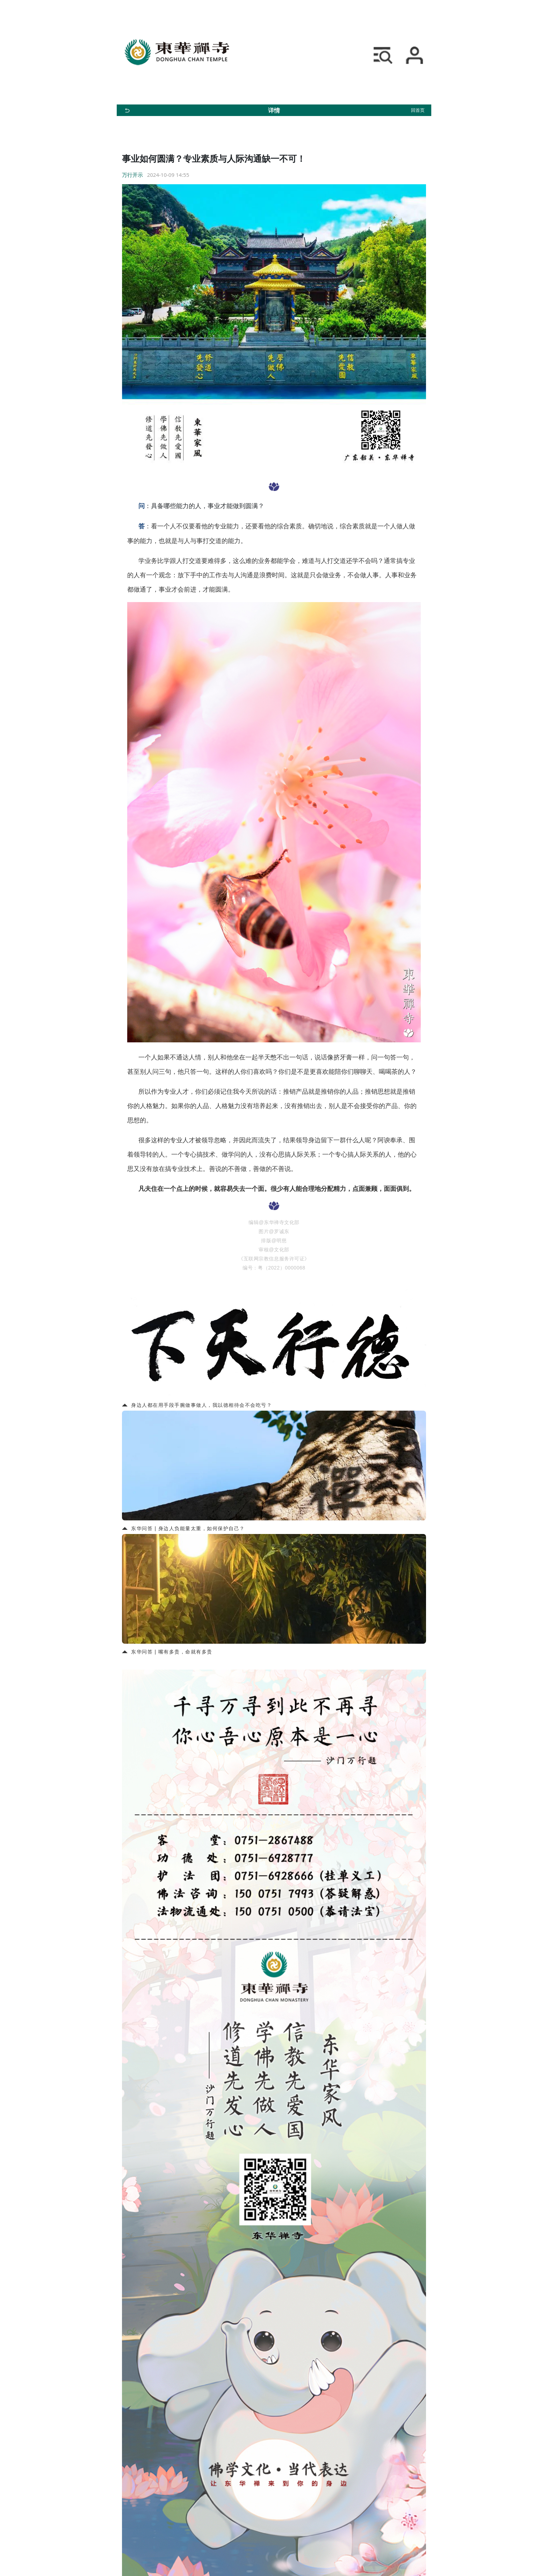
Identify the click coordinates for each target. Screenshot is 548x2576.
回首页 (418, 110)
